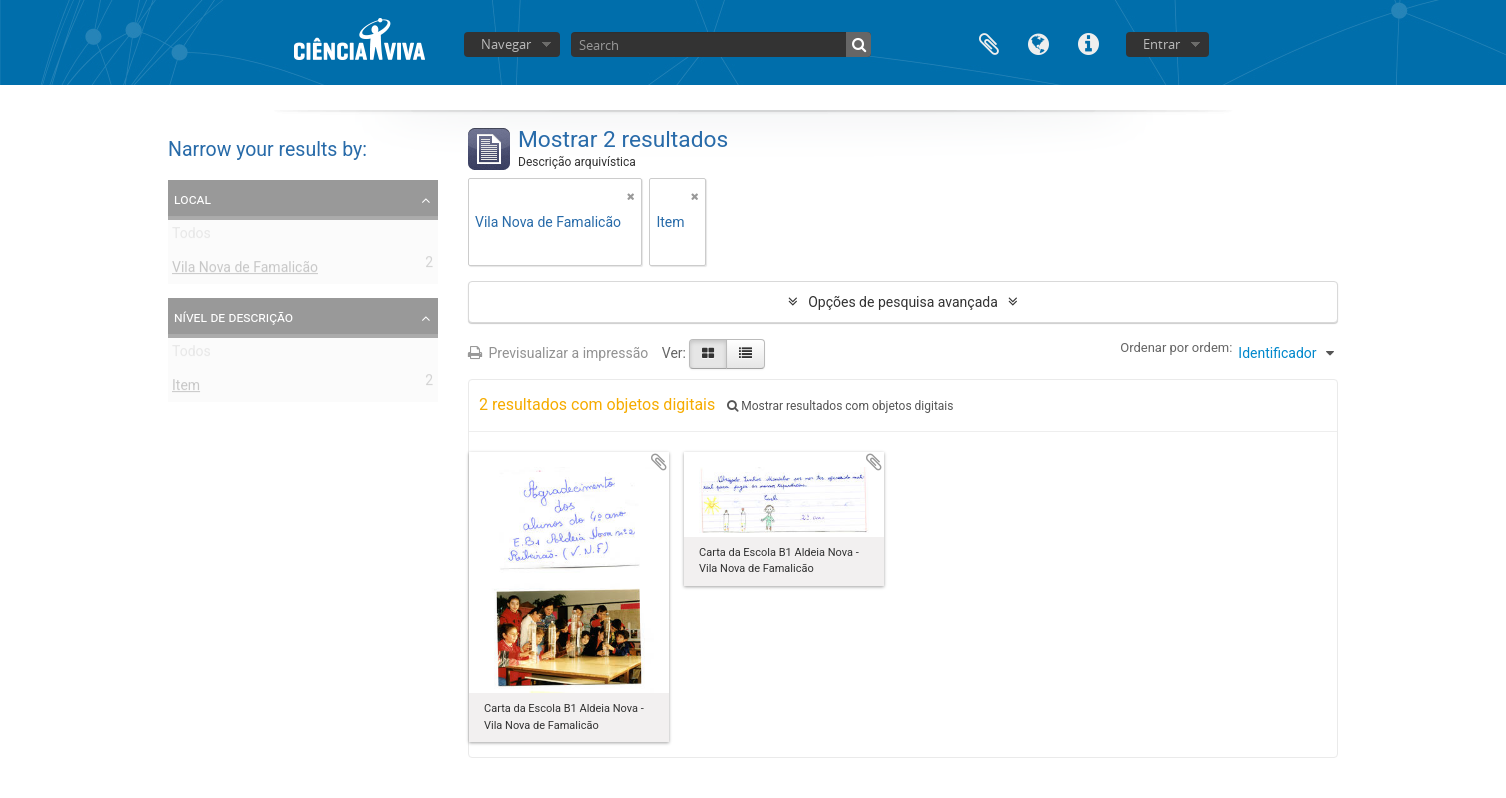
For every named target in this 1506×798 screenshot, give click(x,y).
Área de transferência (989, 42)
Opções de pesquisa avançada (903, 302)
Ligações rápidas (1089, 42)
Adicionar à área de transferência (659, 462)
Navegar (506, 44)
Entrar (1161, 44)
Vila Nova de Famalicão (245, 271)
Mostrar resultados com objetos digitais (840, 406)
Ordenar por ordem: (1176, 347)
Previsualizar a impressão (558, 353)
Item (186, 389)
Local (192, 199)
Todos (191, 237)
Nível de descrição (233, 317)
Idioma (1039, 42)
